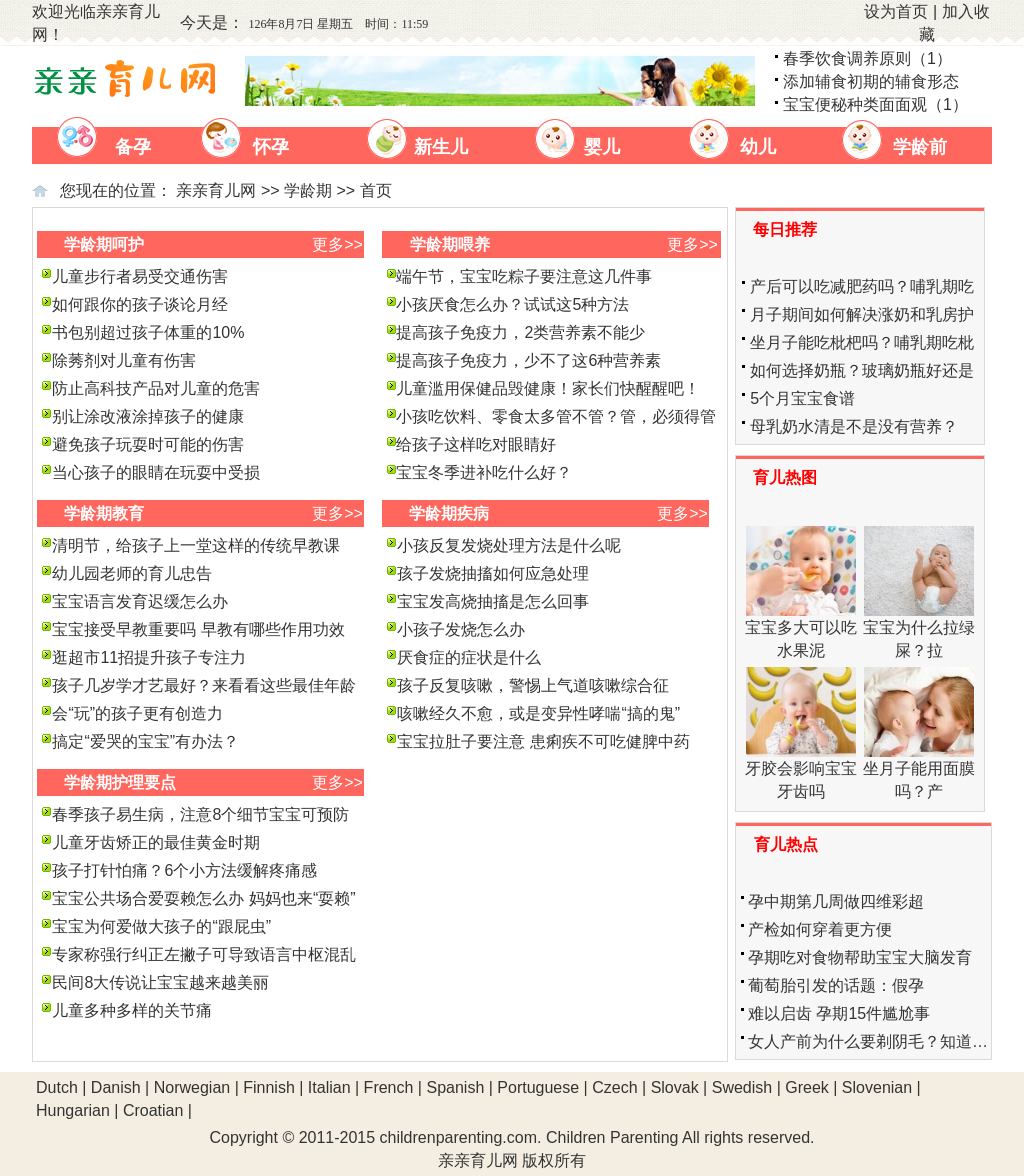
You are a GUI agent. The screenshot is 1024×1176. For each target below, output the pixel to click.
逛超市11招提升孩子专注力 (149, 657)
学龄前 (920, 147)
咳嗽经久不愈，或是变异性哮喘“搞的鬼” (538, 713)
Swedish (742, 1087)
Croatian (153, 1110)
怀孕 (271, 147)
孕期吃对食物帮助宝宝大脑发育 (860, 957)
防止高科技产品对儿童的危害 (156, 388)
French (389, 1087)
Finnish (269, 1087)
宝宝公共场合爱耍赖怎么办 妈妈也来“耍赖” (203, 898)
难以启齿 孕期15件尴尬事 (839, 1013)
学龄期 (308, 190)
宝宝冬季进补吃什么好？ (484, 472)
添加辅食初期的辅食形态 (871, 81)
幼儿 (758, 147)
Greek (807, 1087)
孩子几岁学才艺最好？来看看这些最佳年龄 (204, 685)
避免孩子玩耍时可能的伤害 (148, 444)
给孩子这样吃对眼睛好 (476, 444)
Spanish (455, 1087)
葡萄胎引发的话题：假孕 (836, 985)
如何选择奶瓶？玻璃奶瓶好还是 (862, 370)
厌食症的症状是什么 (469, 657)
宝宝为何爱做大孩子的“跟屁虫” (161, 926)
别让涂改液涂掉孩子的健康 (148, 416)
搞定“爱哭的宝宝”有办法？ (145, 741)
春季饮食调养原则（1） (867, 58)
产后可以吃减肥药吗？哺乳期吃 (862, 286)
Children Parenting (612, 1137)
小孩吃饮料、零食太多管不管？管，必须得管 (556, 416)
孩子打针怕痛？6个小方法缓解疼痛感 (184, 870)
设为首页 (896, 11)
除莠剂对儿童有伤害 (124, 360)
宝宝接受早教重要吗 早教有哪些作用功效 (198, 629)
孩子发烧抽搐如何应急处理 (493, 573)
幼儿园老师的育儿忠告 (132, 573)
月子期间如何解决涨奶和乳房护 (862, 314)
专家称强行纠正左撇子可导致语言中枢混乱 (204, 954)
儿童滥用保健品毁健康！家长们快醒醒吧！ (548, 388)
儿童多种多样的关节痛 (132, 1010)
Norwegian (192, 1087)
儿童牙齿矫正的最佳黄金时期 (156, 842)
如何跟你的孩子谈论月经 (140, 304)
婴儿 (602, 147)
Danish (116, 1087)
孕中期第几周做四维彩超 (836, 901)
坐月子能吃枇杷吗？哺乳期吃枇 (862, 342)
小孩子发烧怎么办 (461, 629)
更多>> (337, 244)
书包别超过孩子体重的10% (148, 332)
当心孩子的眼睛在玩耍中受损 (156, 472)
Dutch (57, 1087)
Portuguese (538, 1087)
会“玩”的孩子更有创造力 (137, 713)
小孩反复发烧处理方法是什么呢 (509, 545)
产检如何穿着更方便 (820, 929)
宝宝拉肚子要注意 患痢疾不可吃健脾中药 (543, 741)
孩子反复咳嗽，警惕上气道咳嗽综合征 (533, 685)
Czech (614, 1087)
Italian (329, 1087)
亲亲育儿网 (216, 190)
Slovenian (877, 1087)
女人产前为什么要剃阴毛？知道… (868, 1041)
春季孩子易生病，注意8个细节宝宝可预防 (200, 814)
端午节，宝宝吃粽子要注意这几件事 (524, 276)
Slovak (675, 1087)
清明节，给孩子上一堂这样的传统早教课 (196, 545)
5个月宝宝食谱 (802, 398)
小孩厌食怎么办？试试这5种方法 (512, 304)
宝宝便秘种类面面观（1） (875, 104)
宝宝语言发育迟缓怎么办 (140, 601)
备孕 (133, 147)
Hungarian (73, 1110)
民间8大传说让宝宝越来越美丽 (160, 982)
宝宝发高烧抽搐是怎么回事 (493, 601)
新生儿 (441, 147)
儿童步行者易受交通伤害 (140, 276)
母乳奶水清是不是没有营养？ (854, 426)
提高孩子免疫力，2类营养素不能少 (520, 332)
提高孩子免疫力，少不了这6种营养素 (528, 360)
